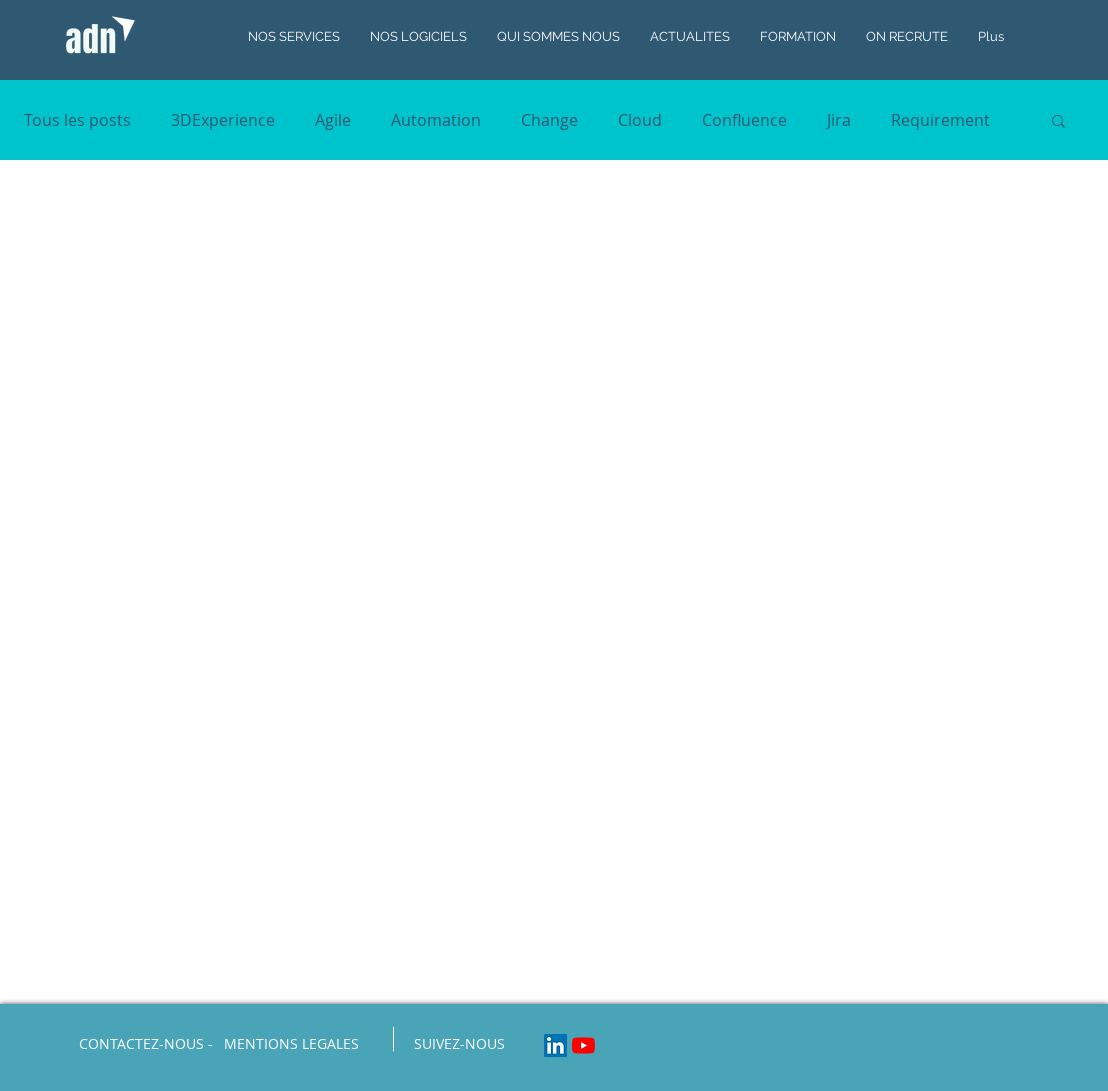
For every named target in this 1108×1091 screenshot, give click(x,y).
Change (549, 120)
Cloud (640, 120)
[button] (1058, 122)
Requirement (940, 120)
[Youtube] (583, 1045)
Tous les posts (77, 120)
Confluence (744, 120)
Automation (436, 120)
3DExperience (223, 120)
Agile (333, 120)
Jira (839, 120)
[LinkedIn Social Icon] (555, 1045)
